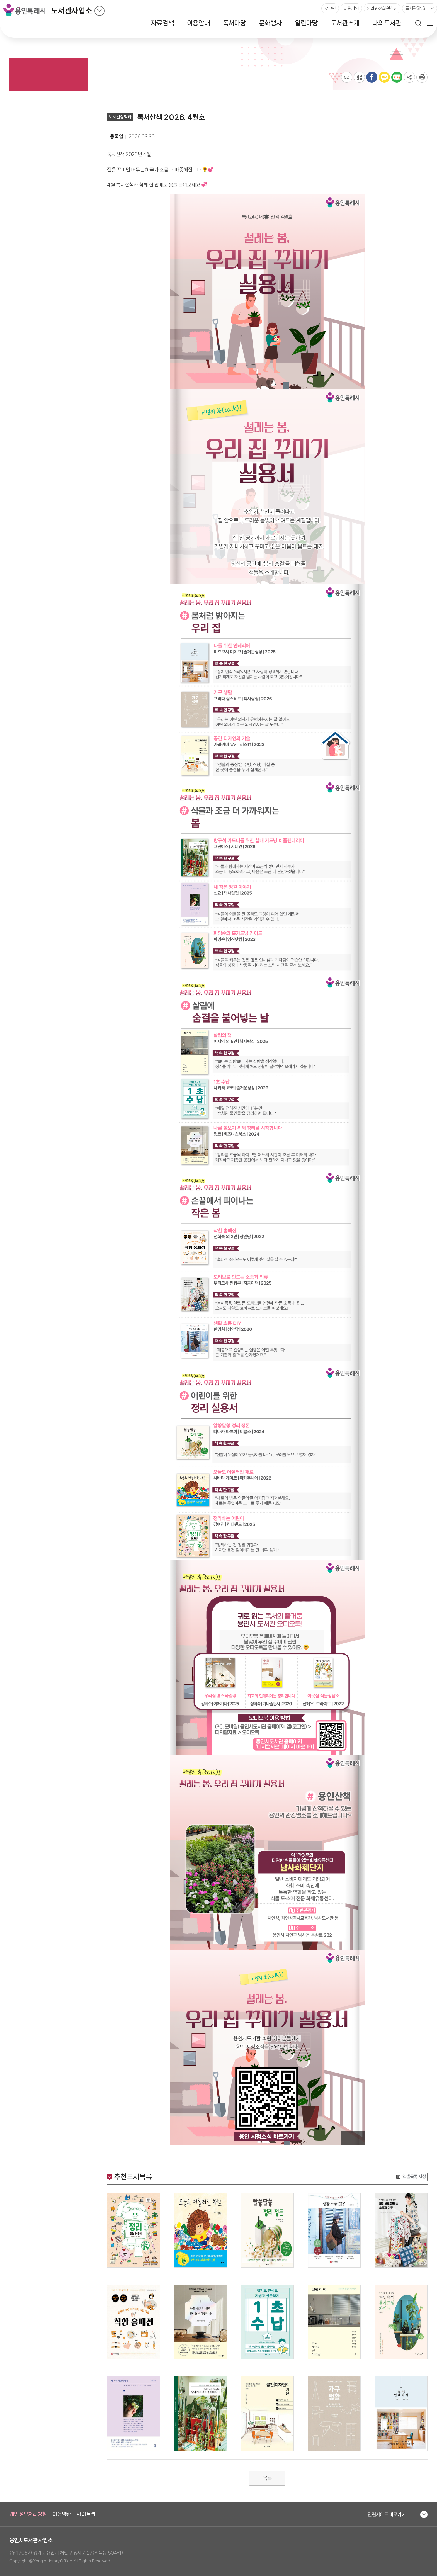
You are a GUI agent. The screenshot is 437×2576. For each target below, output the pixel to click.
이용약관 (61, 2514)
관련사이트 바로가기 (387, 2514)
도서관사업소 (71, 11)
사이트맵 (86, 2514)
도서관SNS (415, 8)
